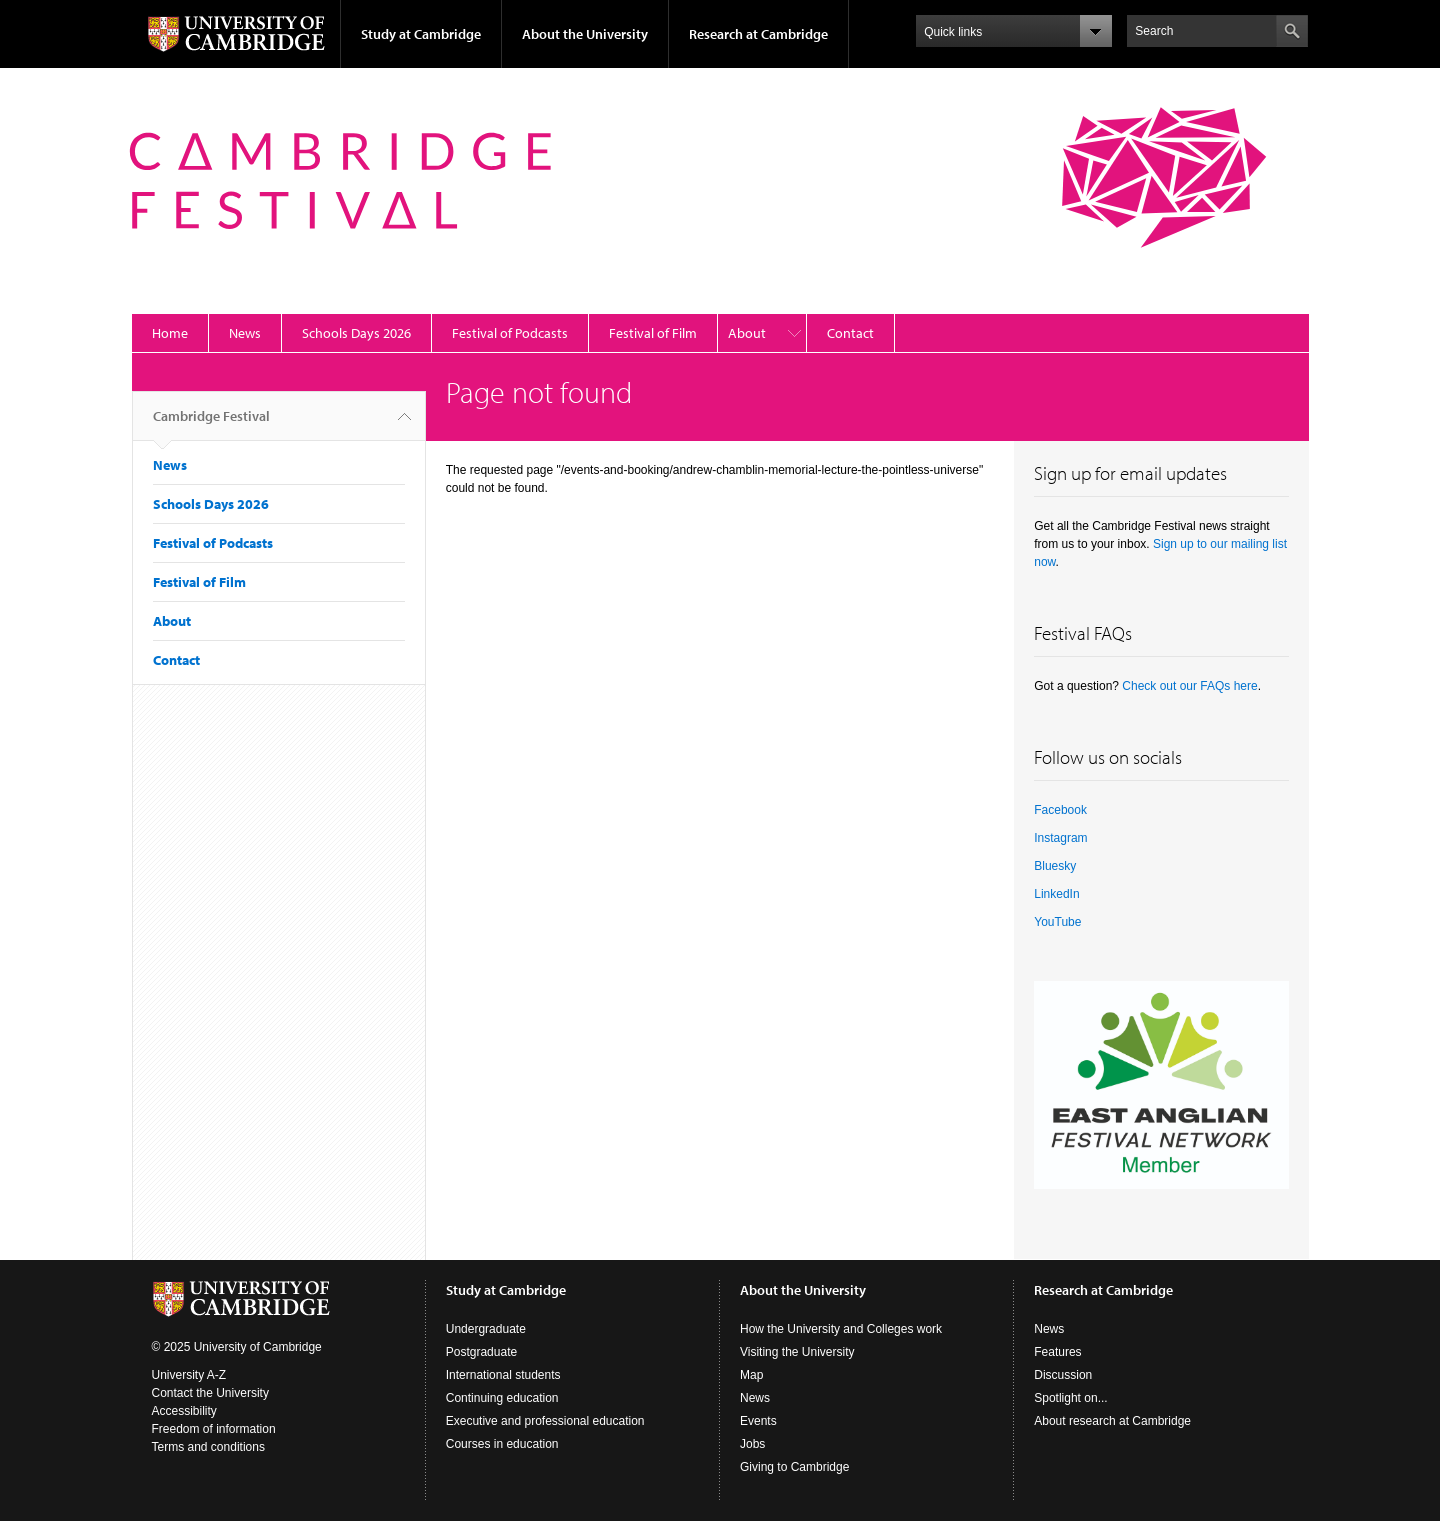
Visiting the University (797, 1352)
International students (503, 1375)
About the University (585, 34)
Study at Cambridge (421, 34)
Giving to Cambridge (794, 1467)
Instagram (1060, 838)
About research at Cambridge (1112, 1421)
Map (751, 1375)
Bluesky (1055, 866)
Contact (850, 333)
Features (1057, 1352)
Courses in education (502, 1444)
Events (758, 1421)
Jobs (752, 1444)
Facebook (1060, 810)
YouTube (1057, 922)
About (747, 333)
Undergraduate (486, 1329)
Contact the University (210, 1393)
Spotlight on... (1070, 1398)
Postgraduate (481, 1352)
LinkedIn (1056, 894)
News (245, 333)
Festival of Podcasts (510, 333)
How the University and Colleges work (841, 1329)
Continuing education (502, 1398)
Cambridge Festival (211, 424)
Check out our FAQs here (1189, 686)
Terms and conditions (208, 1447)
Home (170, 333)
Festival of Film (653, 333)
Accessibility (184, 1411)
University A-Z (189, 1375)
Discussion (1063, 1375)
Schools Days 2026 (356, 333)
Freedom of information (214, 1429)
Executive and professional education (545, 1421)
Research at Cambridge (758, 34)
